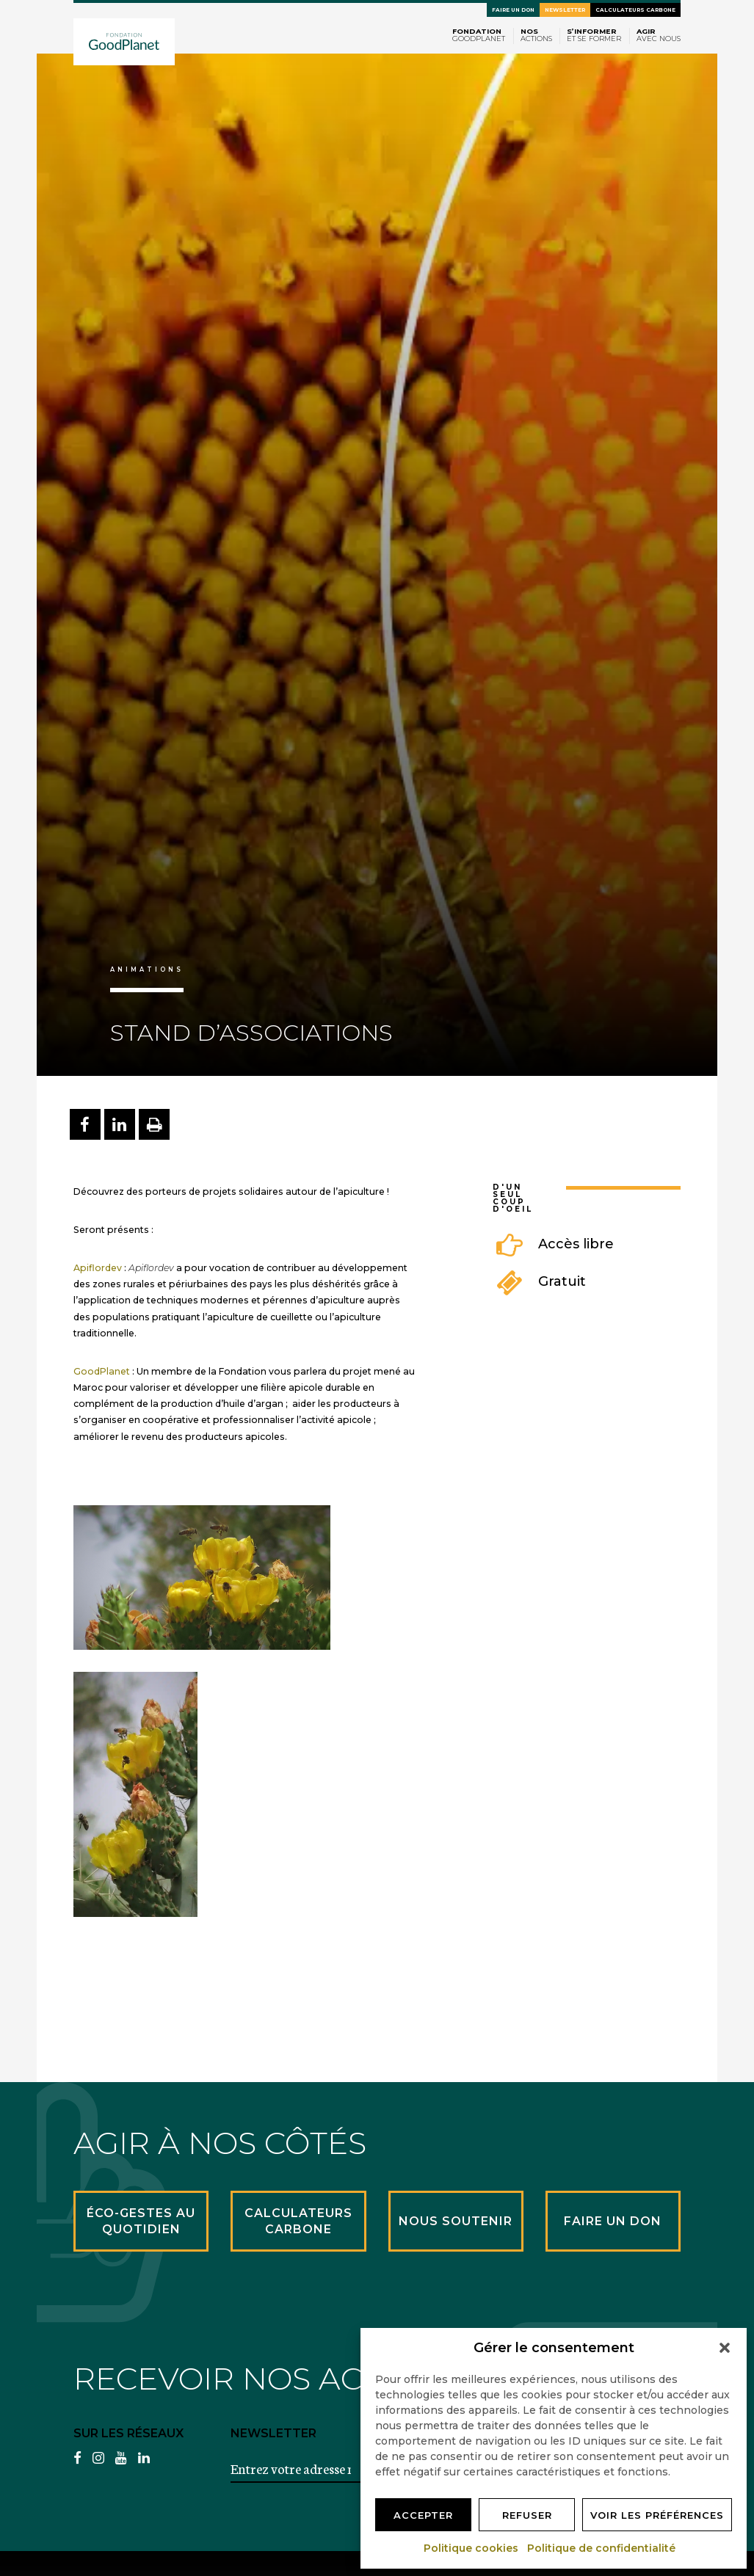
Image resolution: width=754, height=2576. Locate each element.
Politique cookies (472, 2548)
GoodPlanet (101, 1371)
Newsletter (565, 10)
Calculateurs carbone (635, 10)
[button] (724, 2347)
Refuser (527, 2515)
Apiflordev (97, 1267)
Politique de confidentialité (602, 2548)
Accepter (423, 2515)
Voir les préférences (657, 2515)
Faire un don (513, 10)
